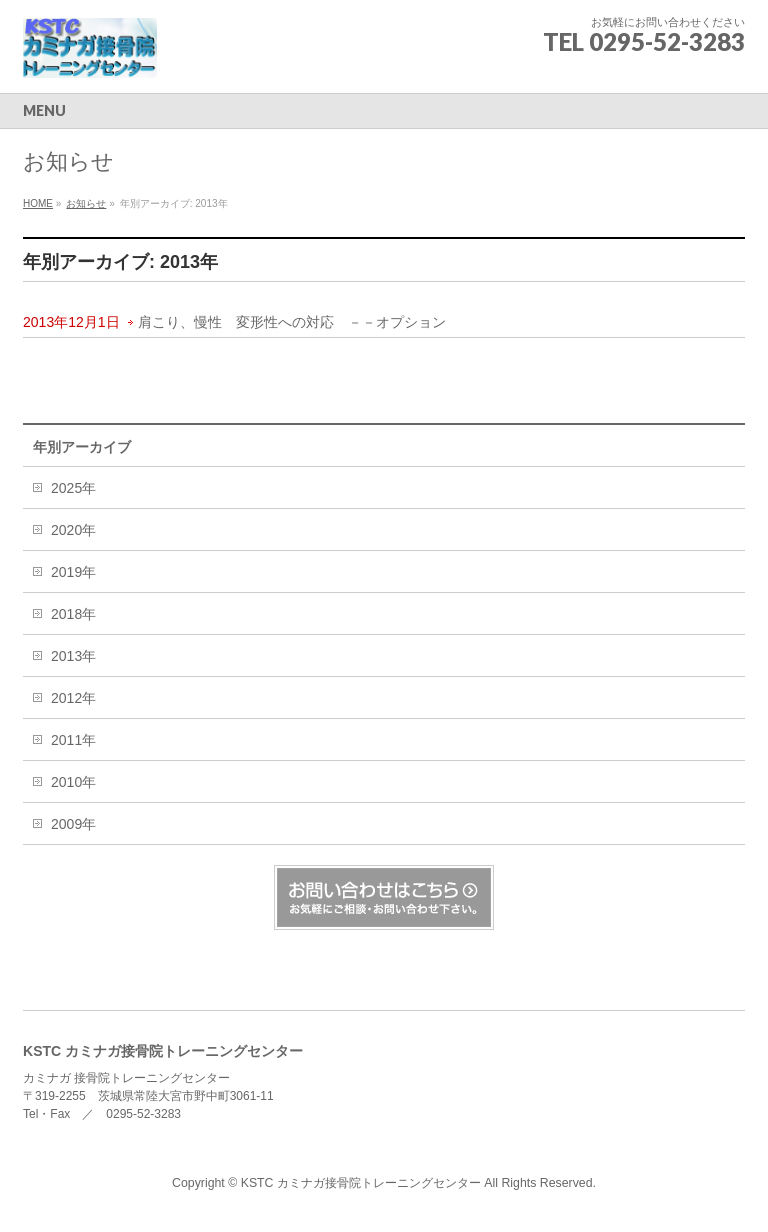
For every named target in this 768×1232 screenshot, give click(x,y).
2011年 (73, 740)
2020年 (73, 530)
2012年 (73, 698)
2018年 (73, 614)
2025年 (73, 488)
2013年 (73, 656)
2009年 (73, 824)
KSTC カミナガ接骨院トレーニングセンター (363, 1183)
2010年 (73, 782)
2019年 (73, 572)
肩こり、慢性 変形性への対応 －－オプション (292, 322)
